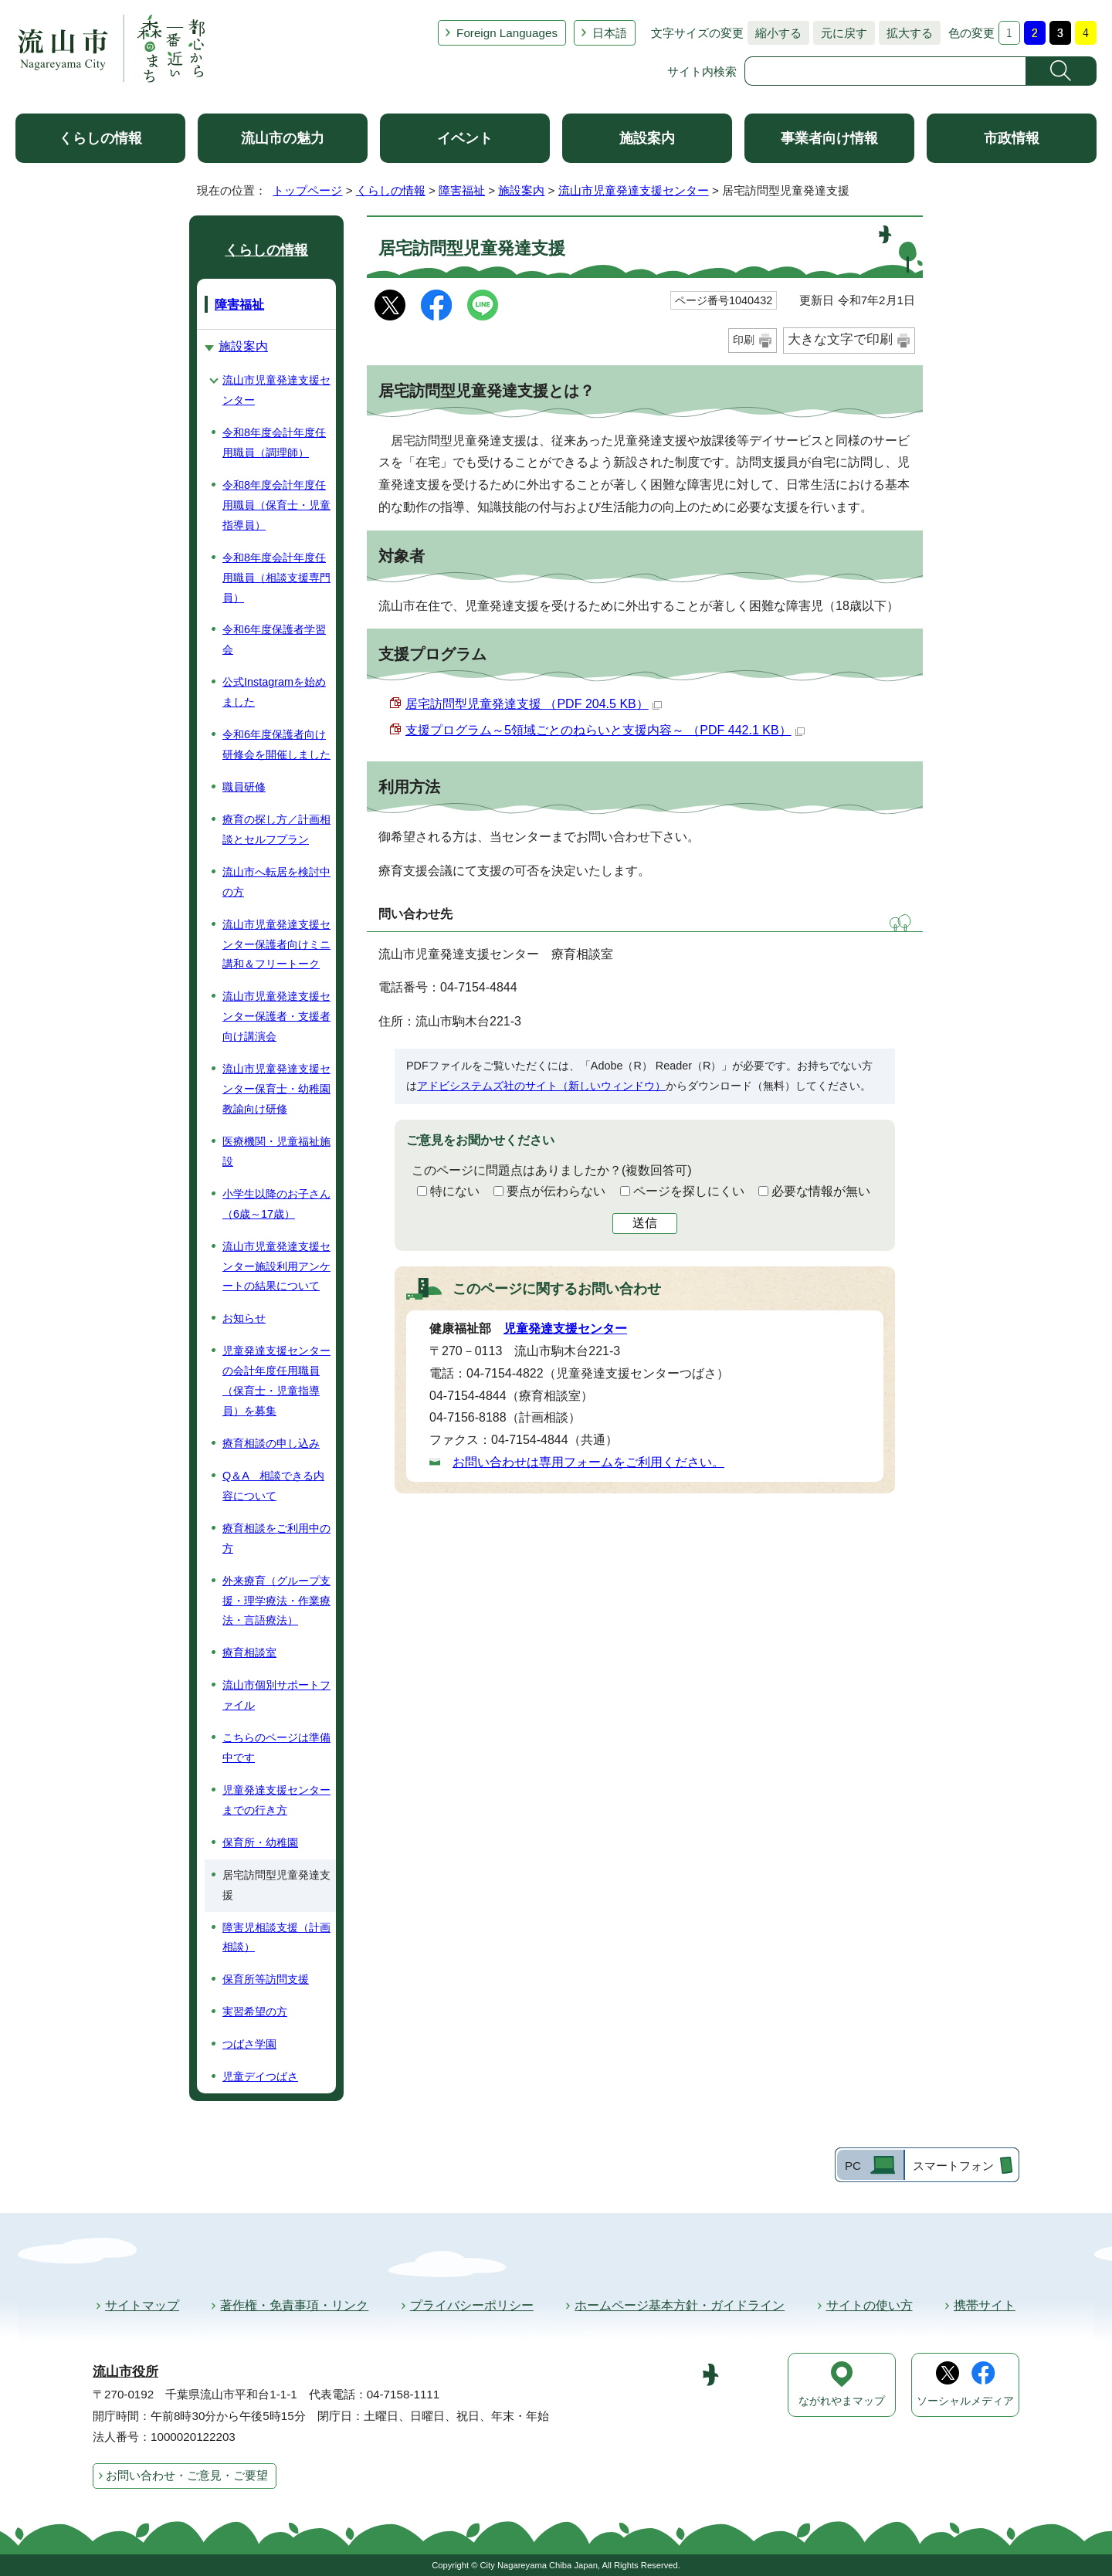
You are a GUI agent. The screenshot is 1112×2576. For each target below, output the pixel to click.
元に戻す (840, 32)
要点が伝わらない (556, 1191)
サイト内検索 (702, 71)
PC (853, 2165)
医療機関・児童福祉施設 (276, 1151)
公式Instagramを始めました (274, 692)
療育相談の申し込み (271, 1443)
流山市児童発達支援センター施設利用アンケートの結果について (276, 1266)
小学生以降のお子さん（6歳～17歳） (276, 1204)
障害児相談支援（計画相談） (276, 1937)
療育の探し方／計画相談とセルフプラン (276, 829)
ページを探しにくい (688, 1191)
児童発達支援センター (565, 1328)
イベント (465, 138)
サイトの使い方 (869, 2305)
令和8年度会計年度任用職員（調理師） (274, 442)
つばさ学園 (249, 2044)
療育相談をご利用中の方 (276, 1538)
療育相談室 (249, 1652)
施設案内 (647, 138)
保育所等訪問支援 (265, 1979)
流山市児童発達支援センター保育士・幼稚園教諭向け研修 (276, 1089)
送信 (644, 1222)
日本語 (609, 32)
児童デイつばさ (260, 2076)
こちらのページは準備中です (276, 1747)
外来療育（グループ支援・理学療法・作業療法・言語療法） (276, 1600)
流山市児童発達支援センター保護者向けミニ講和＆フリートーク (276, 944)
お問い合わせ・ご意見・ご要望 (187, 2475)
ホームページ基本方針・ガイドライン (680, 2305)
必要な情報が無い (820, 1191)
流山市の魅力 (282, 138)
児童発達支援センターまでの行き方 (276, 1800)
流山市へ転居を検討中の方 (276, 882)
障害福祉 (462, 190)
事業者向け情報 (829, 138)
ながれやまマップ (841, 2401)
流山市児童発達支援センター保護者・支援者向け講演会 (276, 1016)
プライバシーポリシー (472, 2305)
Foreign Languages (507, 32)
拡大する (906, 32)
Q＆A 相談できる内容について (273, 1485)
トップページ (307, 190)
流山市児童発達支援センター (633, 190)
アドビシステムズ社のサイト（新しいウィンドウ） (541, 1086)
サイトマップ (142, 2305)
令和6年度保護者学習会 (274, 639)
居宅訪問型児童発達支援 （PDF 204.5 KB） (533, 703)
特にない (455, 1191)
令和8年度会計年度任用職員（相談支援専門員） (276, 577)
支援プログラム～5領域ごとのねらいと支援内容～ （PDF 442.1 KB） (605, 730)
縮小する (775, 32)
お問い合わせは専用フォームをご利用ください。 (588, 1462)
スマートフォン (953, 2165)
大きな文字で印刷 (840, 339)
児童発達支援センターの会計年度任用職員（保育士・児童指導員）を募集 (276, 1380)
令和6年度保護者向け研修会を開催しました (276, 744)
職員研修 (244, 787)
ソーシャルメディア (965, 2401)
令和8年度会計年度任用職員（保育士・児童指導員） (276, 505)
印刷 (743, 340)
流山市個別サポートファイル (276, 1695)
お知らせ (244, 1318)
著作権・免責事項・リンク (294, 2305)
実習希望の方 (254, 2011)
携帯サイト (984, 2305)
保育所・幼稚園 (260, 1842)
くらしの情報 (100, 138)
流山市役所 (125, 2371)
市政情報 (1011, 138)
